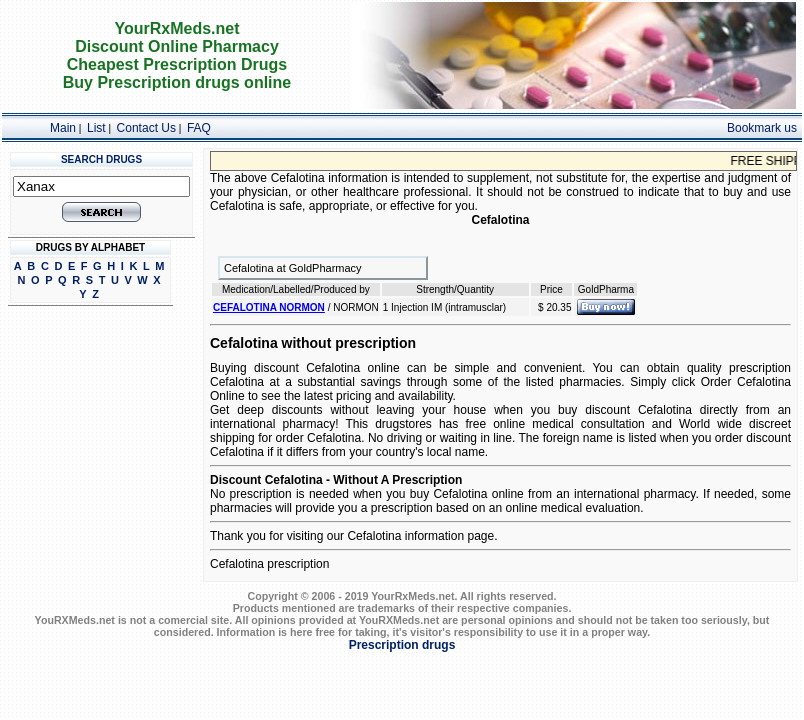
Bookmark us (762, 128)
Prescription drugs (402, 645)
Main (63, 128)
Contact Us (146, 128)
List (96, 128)
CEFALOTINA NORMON (269, 307)
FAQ (199, 128)
